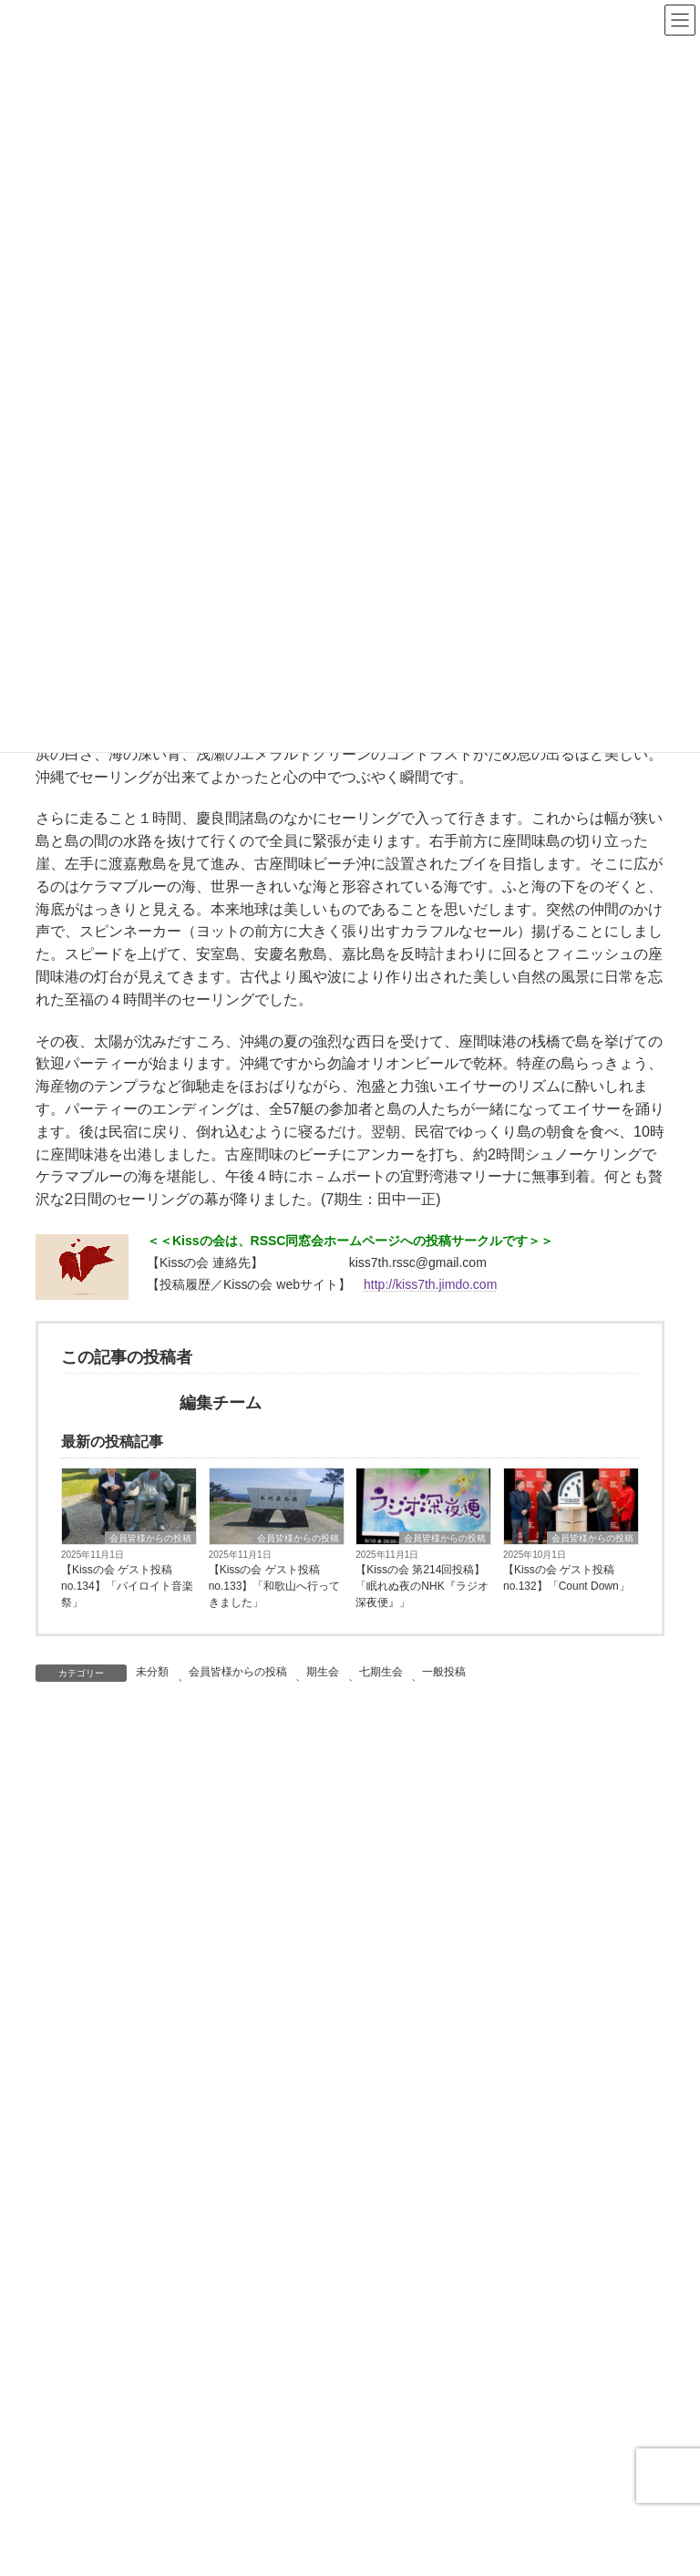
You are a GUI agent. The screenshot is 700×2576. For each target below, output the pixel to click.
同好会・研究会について (135, 2238)
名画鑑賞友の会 (109, 2507)
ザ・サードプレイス (122, 2541)
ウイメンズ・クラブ (122, 2305)
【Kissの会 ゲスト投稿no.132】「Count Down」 (566, 1577)
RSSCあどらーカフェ (127, 2271)
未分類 (152, 1671)
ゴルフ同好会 (103, 2372)
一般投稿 (444, 1671)
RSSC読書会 (102, 2339)
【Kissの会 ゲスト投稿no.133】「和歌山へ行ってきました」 (275, 1586)
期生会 (322, 1671)
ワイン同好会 (103, 2406)
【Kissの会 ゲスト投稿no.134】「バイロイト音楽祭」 (127, 1586)
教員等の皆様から (116, 2129)
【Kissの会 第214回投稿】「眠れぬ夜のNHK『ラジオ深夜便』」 (421, 1586)
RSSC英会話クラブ (121, 2440)
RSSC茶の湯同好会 (121, 2474)
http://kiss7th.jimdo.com (430, 1284)
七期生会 (381, 1671)
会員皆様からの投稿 (150, 1538)
